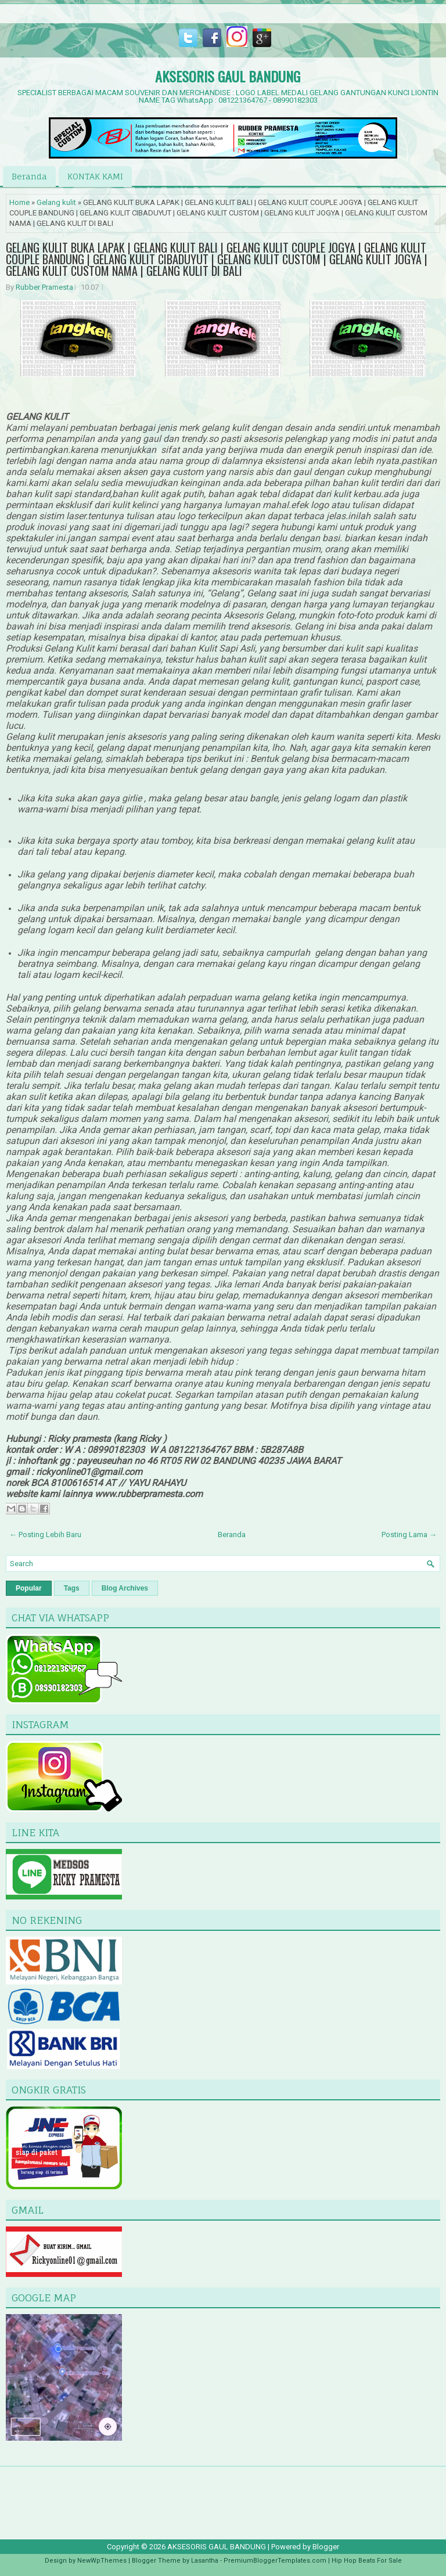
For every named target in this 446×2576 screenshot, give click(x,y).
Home (19, 202)
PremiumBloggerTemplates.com (275, 2560)
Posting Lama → (409, 1534)
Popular (29, 1588)
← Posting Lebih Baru (45, 1534)
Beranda (29, 176)
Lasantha (204, 2560)
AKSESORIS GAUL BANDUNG (227, 76)
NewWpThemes (102, 2560)
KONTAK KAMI (95, 176)
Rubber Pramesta (44, 287)
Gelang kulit (56, 202)
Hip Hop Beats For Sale (367, 2560)
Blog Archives (125, 1588)
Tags (72, 1588)
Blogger (325, 2546)
